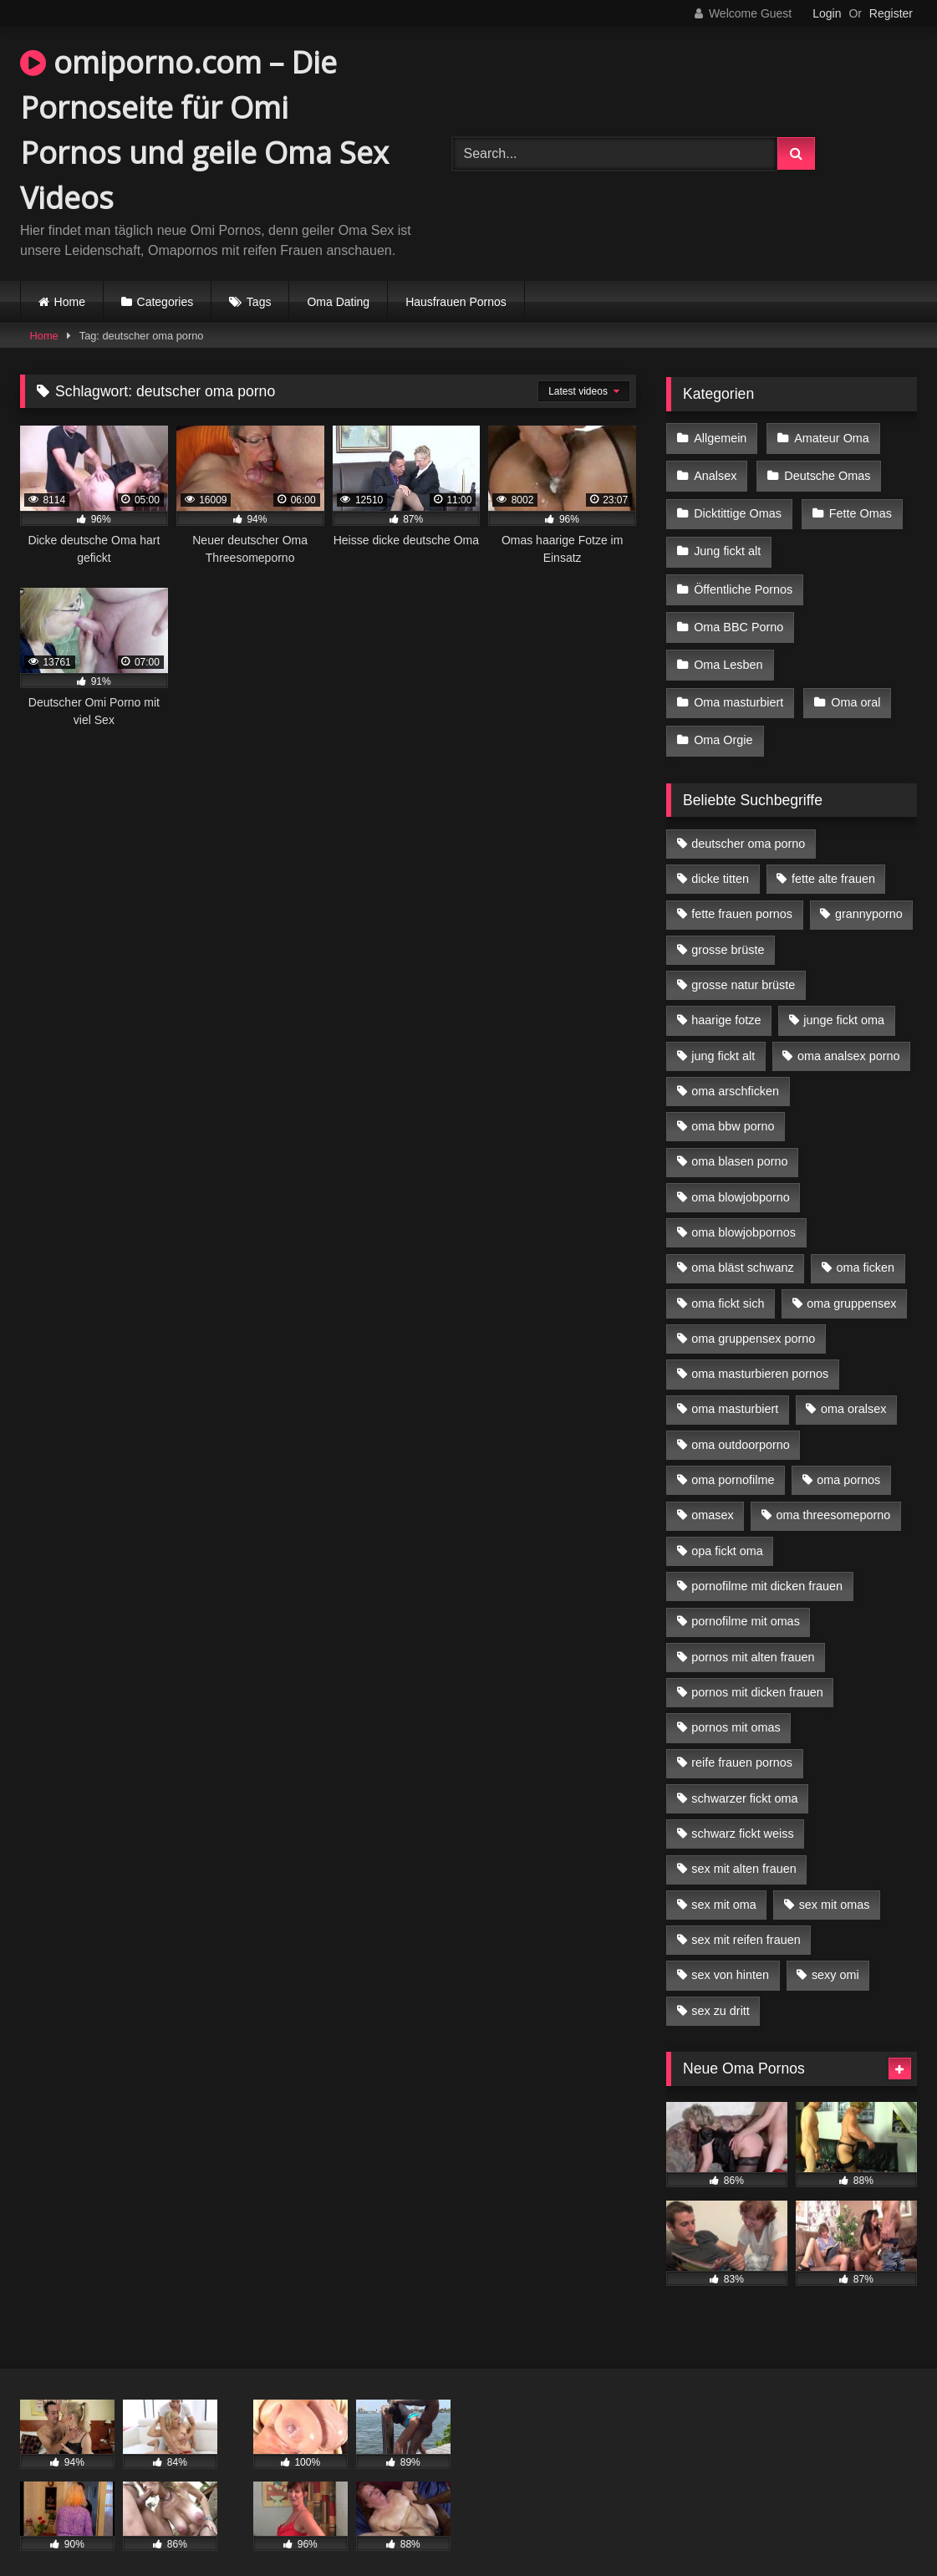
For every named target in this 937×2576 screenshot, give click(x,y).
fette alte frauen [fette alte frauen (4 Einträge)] (833, 857)
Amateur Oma (830, 437)
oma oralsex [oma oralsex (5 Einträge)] (853, 1387)
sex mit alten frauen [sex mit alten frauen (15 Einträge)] (744, 1847)
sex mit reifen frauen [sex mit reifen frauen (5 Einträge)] (745, 1918)
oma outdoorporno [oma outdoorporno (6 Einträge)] (740, 1423)
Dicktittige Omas (738, 508)
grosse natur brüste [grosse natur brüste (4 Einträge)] (743, 963)
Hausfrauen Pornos (456, 302)
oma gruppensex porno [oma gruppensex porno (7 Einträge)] (753, 1317)
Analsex (715, 472)
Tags (259, 302)
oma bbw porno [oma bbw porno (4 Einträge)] (732, 1104)
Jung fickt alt (727, 543)
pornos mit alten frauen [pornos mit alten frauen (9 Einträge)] (752, 1635)
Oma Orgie (723, 720)
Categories (165, 302)
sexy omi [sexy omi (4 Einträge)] (835, 1953)
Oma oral (853, 684)
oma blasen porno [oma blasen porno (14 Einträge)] (739, 1139)
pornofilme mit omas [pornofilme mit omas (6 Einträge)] (745, 1599)
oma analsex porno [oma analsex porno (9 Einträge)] (848, 1034)
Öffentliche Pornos (743, 578)
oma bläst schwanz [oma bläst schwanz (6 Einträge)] (742, 1245)
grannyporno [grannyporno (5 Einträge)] (869, 892)
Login (826, 13)
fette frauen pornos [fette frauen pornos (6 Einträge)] (741, 892)
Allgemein (720, 437)
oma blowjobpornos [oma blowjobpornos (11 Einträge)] (743, 1210)
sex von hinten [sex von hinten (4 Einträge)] (730, 1953)
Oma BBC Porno (738, 613)
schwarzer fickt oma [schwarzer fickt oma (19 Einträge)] (744, 1776)
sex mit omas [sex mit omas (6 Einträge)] (834, 1883)
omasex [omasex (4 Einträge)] (712, 1493)
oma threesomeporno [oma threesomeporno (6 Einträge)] (833, 1493)
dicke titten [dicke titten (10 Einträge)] (720, 857)
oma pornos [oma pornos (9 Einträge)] (848, 1458)
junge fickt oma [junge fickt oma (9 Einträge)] (843, 998)
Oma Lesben (728, 649)
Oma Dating (338, 302)
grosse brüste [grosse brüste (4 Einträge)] (727, 928)
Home (69, 302)
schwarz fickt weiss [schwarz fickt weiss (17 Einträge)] (742, 1812)
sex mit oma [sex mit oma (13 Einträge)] (723, 1883)
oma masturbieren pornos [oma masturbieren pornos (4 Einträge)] (759, 1352)
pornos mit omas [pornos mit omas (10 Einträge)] (735, 1705)
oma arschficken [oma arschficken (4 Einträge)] (735, 1069)
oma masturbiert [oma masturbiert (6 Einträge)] (734, 1387)
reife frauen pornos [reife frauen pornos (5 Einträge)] (741, 1740)
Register (891, 13)
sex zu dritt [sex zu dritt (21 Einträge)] (720, 1989)
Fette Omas (859, 508)
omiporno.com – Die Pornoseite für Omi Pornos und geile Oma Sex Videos (204, 130)
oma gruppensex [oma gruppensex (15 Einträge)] (851, 1281)
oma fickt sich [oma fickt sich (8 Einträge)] (727, 1281)
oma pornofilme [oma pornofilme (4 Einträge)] (732, 1458)
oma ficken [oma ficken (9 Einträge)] (865, 1245)
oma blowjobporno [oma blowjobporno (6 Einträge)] (740, 1175)
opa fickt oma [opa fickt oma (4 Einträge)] (727, 1529)
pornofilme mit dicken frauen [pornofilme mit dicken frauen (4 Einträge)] (767, 1564)
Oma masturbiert (738, 684)
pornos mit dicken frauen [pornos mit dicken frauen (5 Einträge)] (757, 1670)
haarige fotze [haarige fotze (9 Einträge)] (726, 998)
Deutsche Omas (825, 472)
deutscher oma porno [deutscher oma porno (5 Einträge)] (748, 822)
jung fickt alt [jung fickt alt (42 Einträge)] (723, 1034)
